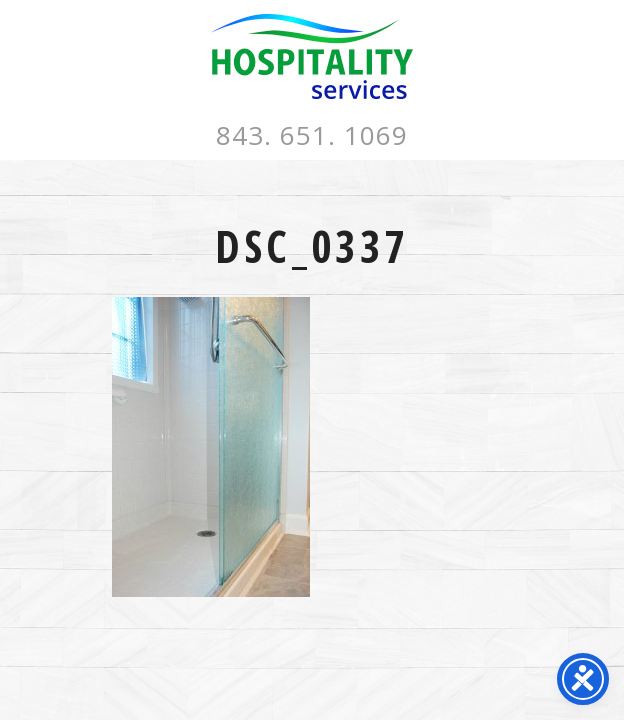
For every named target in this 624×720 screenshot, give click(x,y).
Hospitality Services (312, 56)
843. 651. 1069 (312, 135)
